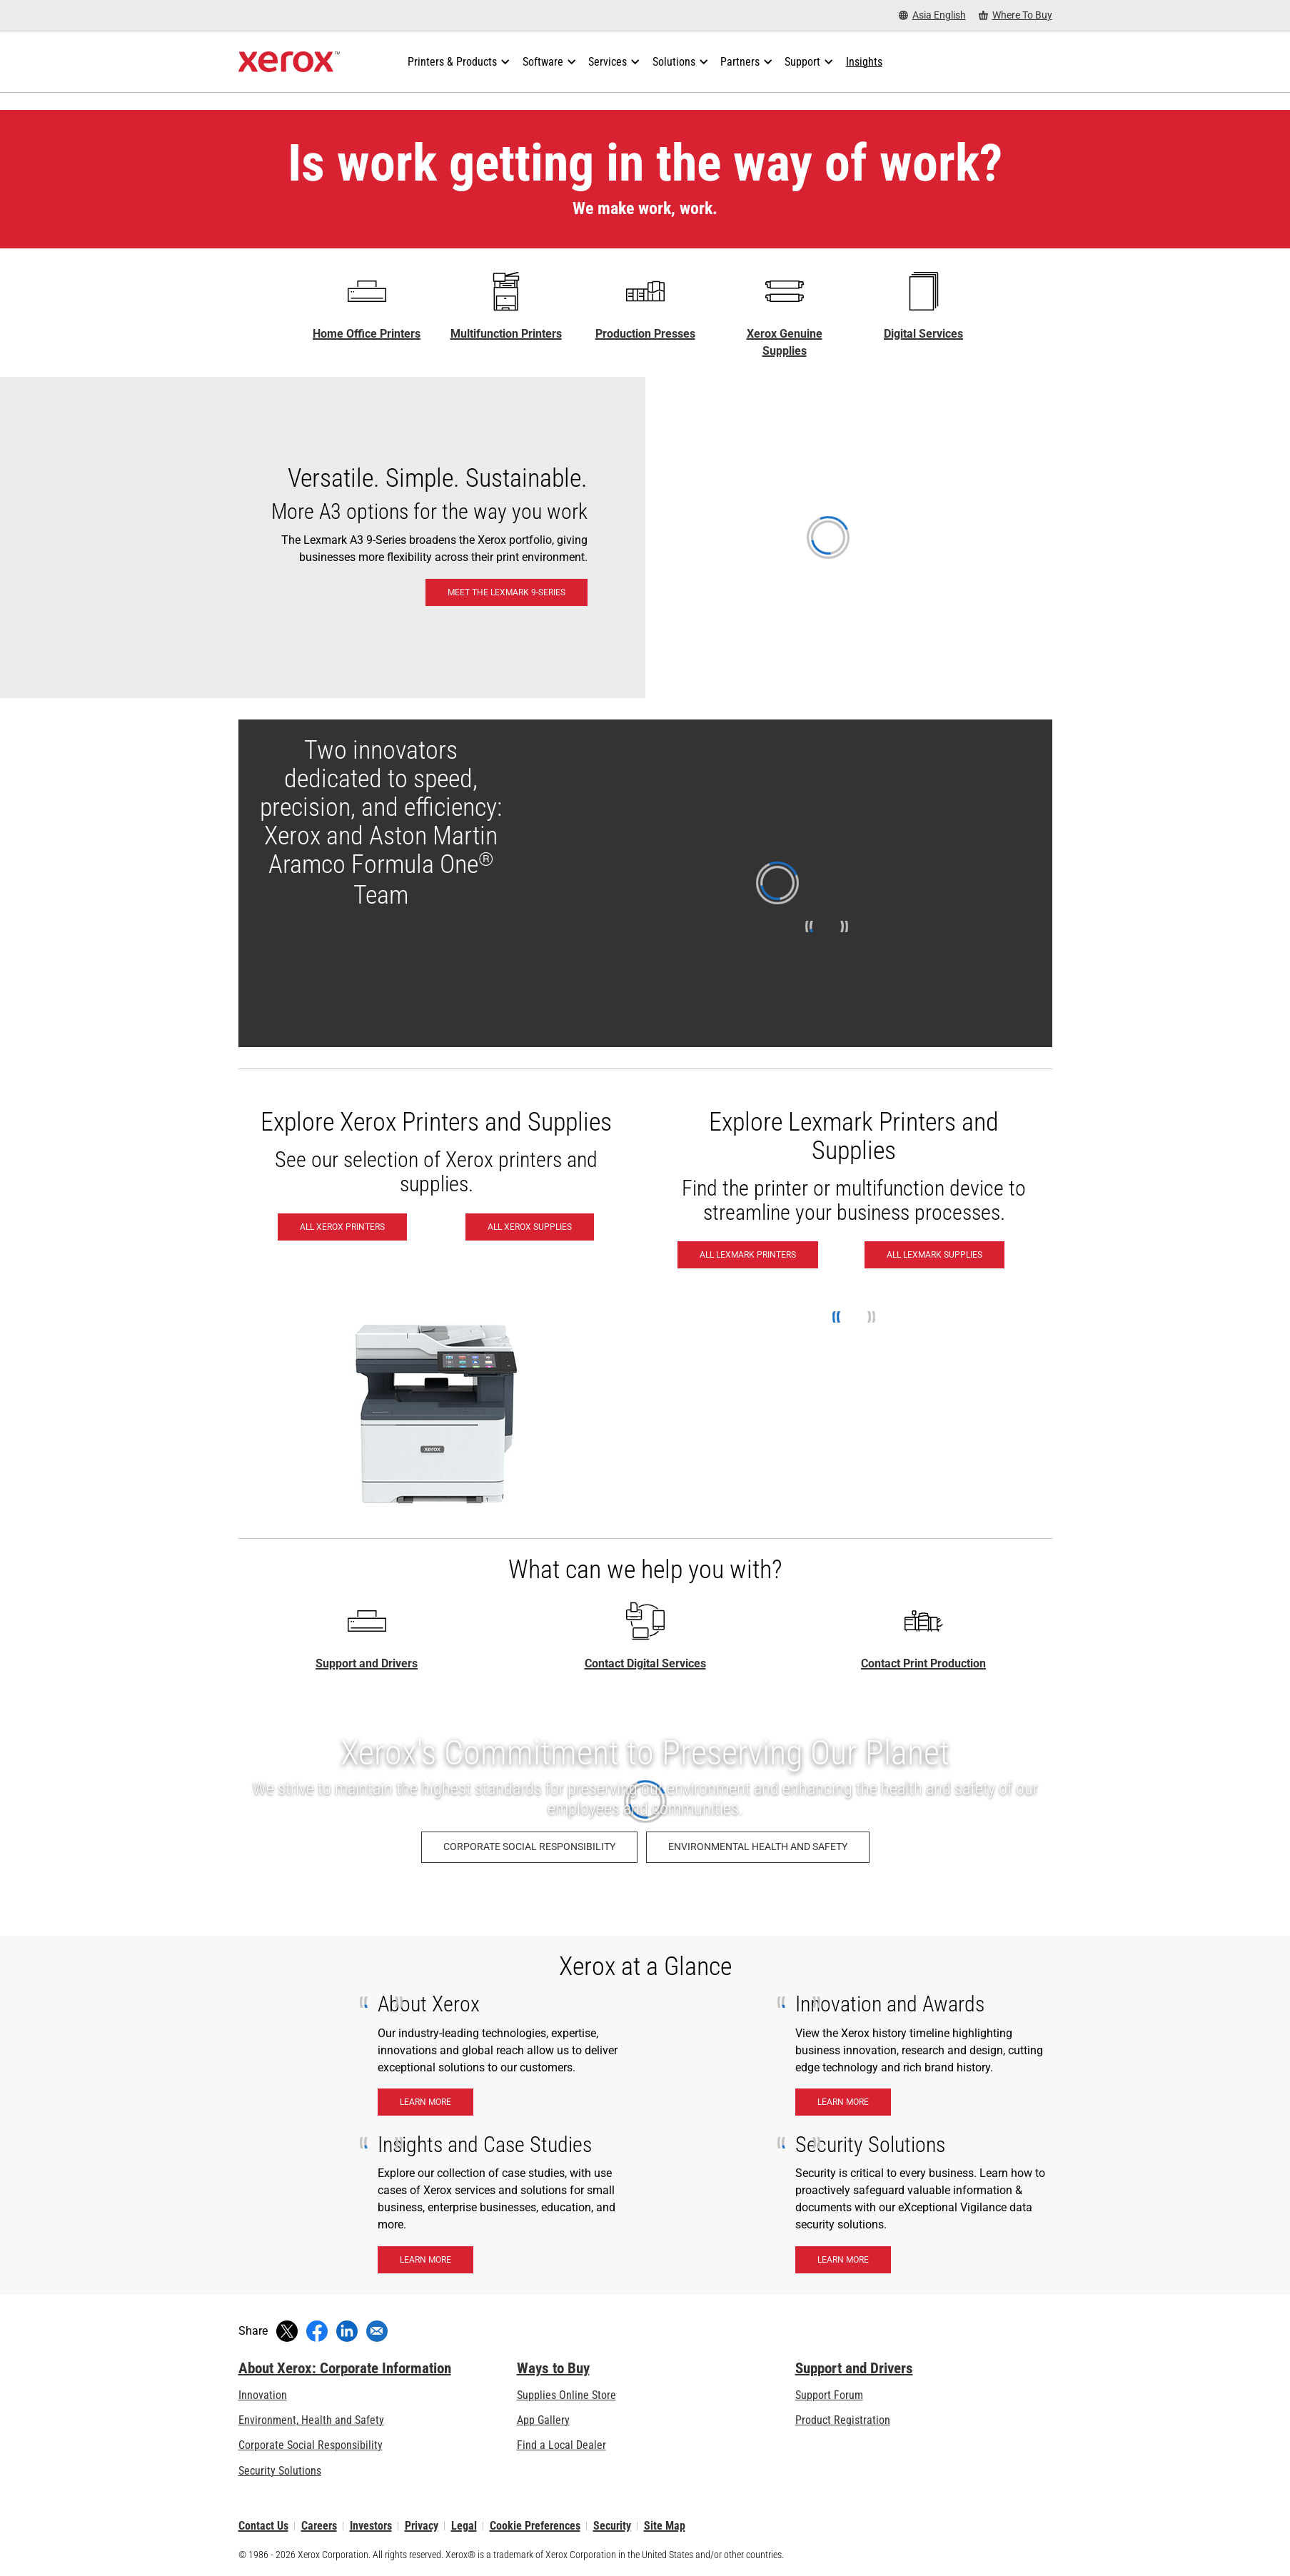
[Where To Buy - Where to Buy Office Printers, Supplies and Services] (1015, 15)
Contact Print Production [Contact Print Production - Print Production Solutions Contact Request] (923, 1663)
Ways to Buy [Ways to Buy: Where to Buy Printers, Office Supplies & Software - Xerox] (553, 2368)
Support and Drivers (367, 1663)
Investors (371, 2526)
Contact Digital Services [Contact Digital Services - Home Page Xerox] (645, 1663)
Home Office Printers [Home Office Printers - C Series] (366, 333)
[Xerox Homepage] (289, 62)
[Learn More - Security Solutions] (843, 2259)
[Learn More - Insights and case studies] (425, 2259)
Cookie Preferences (535, 2526)
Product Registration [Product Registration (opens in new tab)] (842, 2420)
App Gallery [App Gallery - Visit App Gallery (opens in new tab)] (543, 2420)
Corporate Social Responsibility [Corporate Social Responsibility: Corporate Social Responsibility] (310, 2445)
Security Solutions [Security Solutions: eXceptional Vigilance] (279, 2470)
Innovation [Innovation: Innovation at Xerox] (262, 2395)
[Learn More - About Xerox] (425, 2102)
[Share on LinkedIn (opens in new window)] (347, 2331)
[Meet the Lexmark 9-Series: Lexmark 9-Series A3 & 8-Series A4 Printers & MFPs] (645, 537)
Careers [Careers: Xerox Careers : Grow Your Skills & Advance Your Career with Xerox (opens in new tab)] (319, 2526)
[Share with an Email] (377, 2331)
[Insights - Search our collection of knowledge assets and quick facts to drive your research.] (864, 62)
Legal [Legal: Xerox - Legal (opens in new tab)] (464, 2526)
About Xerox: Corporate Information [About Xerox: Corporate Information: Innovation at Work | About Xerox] (344, 2368)
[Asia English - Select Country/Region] (932, 15)
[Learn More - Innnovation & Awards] (843, 2102)
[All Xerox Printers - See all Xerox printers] (342, 1227)
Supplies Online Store (566, 2395)
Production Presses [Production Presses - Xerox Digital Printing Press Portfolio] (645, 333)
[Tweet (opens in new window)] (287, 2331)
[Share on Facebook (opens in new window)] (317, 2331)
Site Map (664, 2526)
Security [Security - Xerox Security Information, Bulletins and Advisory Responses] (612, 2526)
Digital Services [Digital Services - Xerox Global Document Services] (923, 333)
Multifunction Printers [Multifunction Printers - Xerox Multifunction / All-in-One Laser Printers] (506, 333)
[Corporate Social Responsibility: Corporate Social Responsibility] (529, 1847)
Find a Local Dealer (561, 2445)
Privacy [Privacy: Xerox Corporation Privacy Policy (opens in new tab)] (421, 2526)
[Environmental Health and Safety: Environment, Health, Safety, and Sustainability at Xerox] (758, 1847)
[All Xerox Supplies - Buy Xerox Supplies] (529, 1227)
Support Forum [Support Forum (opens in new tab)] (829, 2395)
